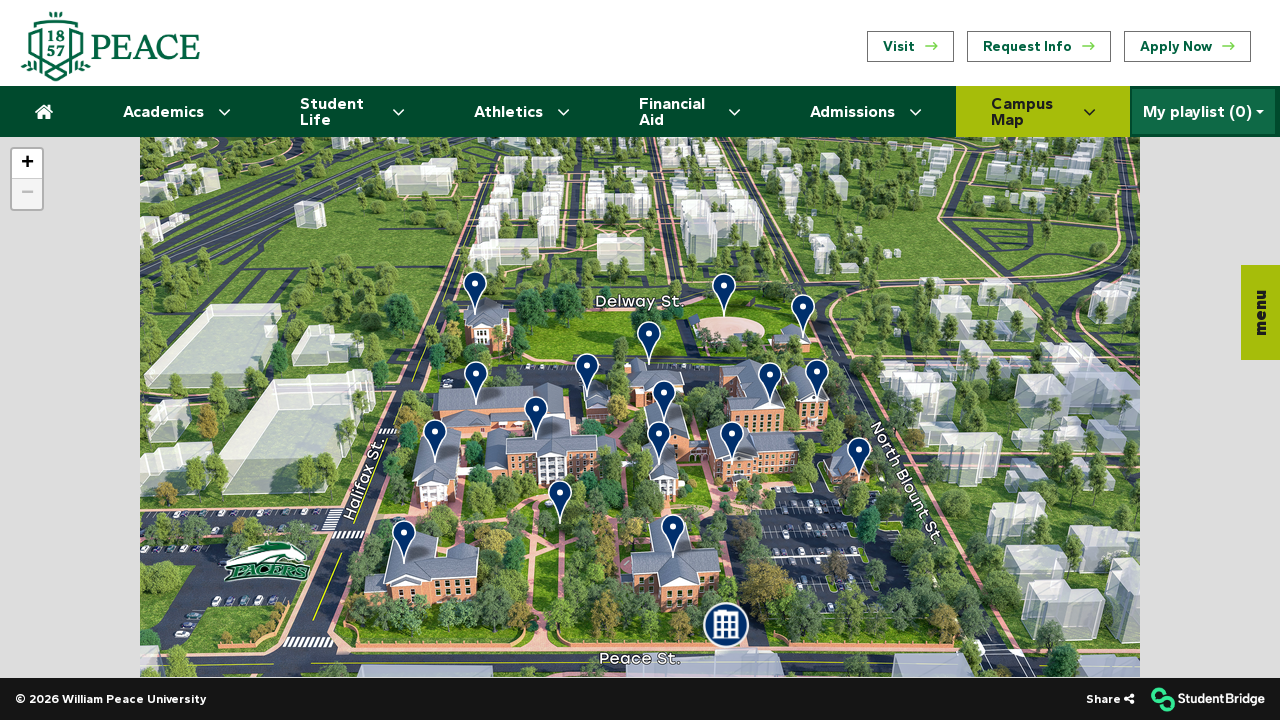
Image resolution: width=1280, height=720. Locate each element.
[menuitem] (110, 46)
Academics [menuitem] (176, 112)
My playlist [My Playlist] (1197, 112)
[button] (1260, 312)
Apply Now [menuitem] (1187, 46)
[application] (640, 407)
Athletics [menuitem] (521, 112)
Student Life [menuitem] (352, 111)
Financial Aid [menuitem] (689, 111)
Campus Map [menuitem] (1043, 111)
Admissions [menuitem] (865, 112)
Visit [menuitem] (910, 46)
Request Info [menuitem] (1039, 46)
